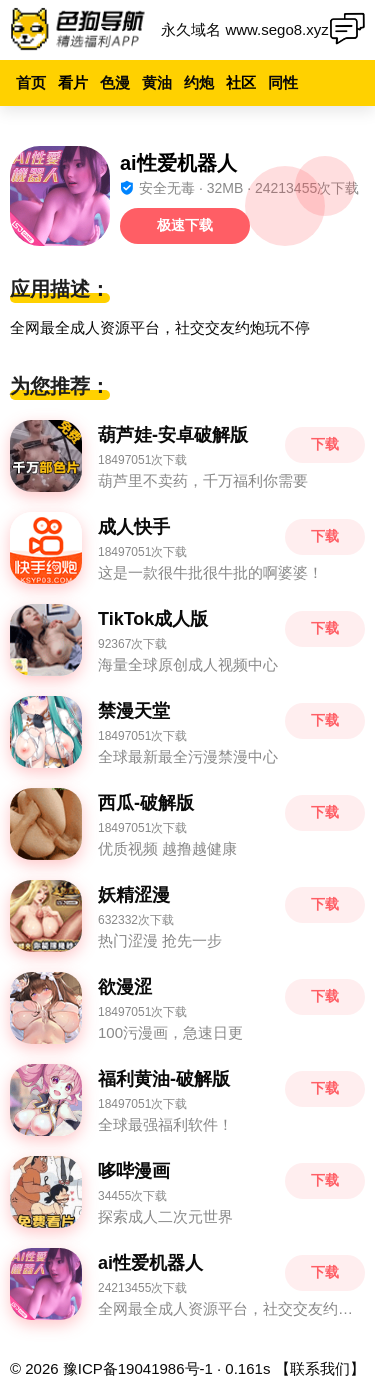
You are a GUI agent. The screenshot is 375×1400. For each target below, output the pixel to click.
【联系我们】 (320, 1368)
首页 (31, 82)
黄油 (157, 82)
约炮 (199, 82)
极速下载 (185, 225)
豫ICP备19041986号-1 (138, 1368)
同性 (283, 82)
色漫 (115, 82)
